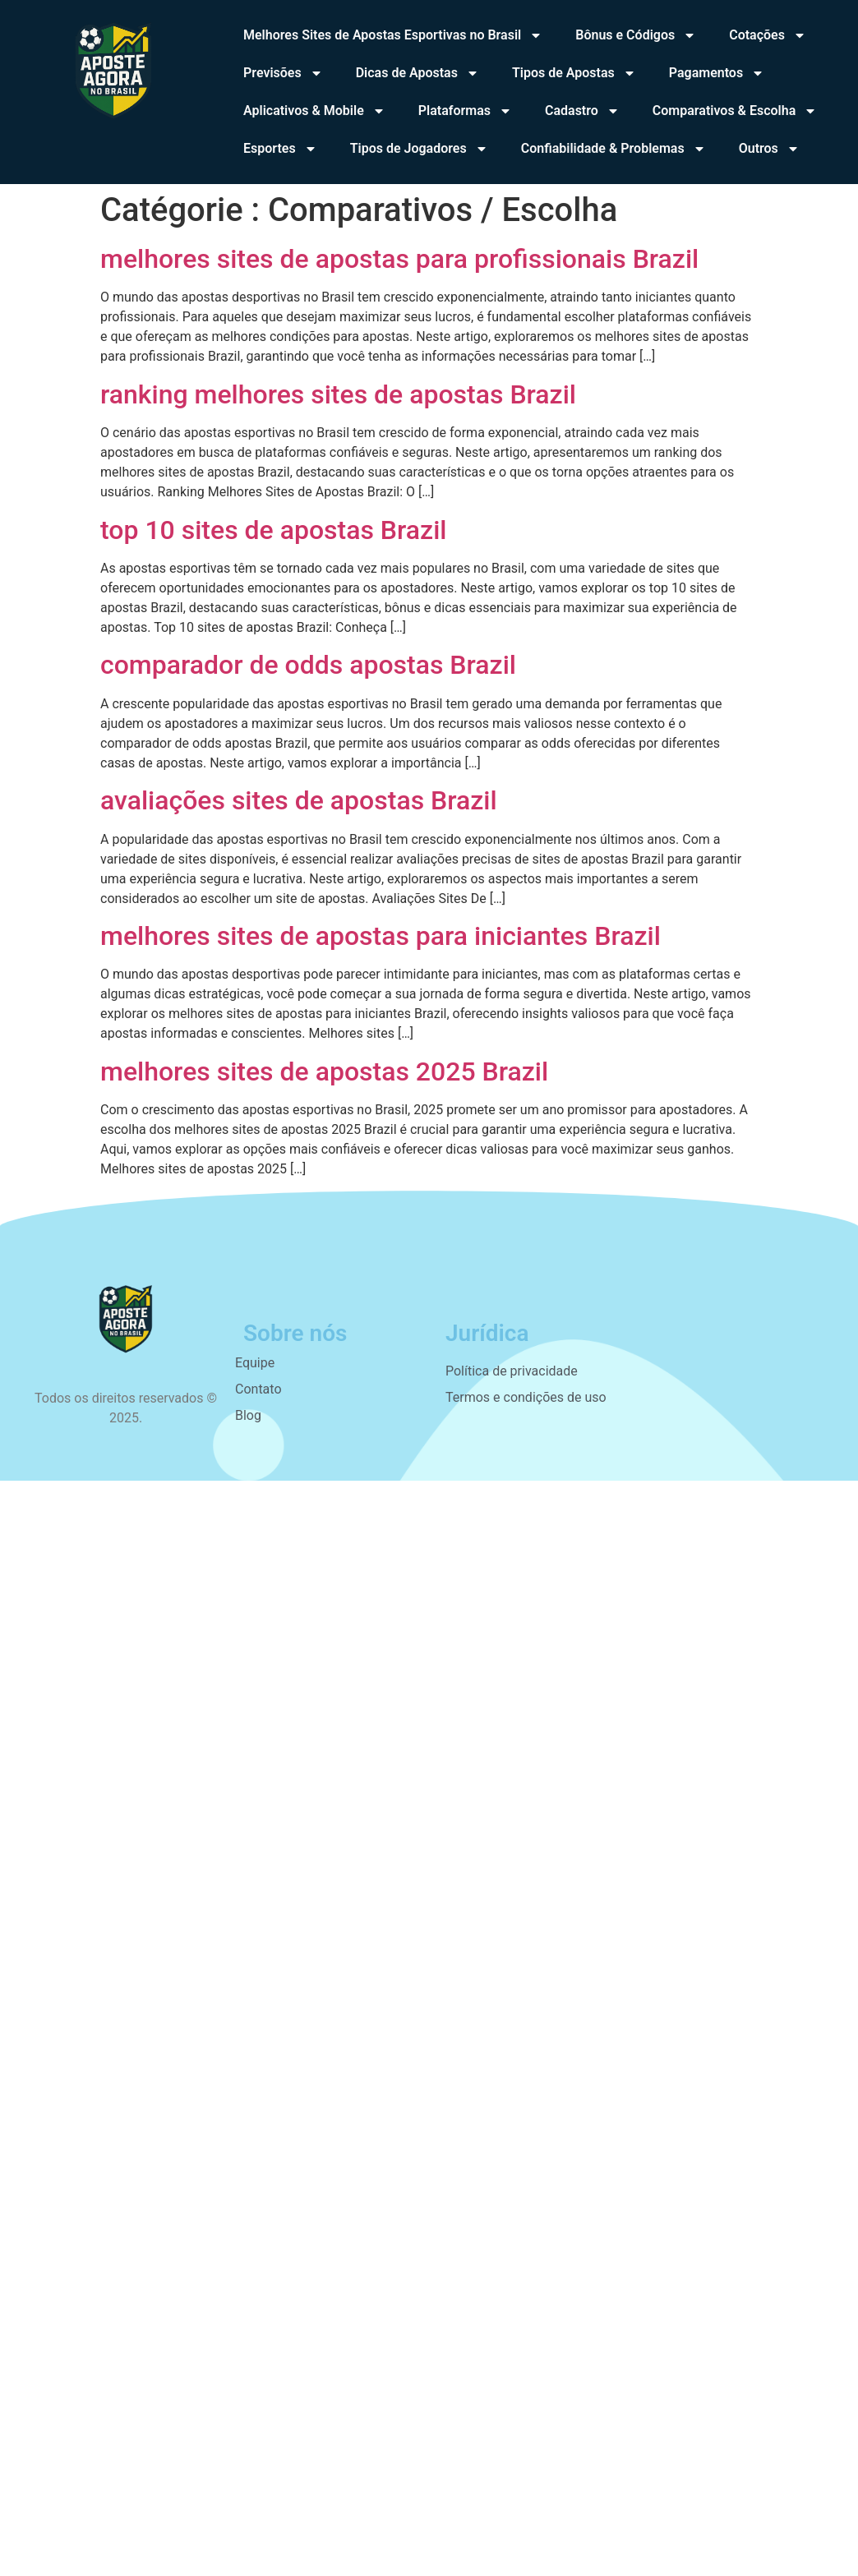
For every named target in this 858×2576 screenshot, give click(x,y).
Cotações (767, 35)
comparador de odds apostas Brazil (308, 664)
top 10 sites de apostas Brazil (273, 530)
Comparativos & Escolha (735, 111)
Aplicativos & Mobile (314, 111)
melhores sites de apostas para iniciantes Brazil (380, 936)
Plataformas (465, 111)
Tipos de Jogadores (419, 149)
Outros (769, 149)
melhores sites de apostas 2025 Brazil (324, 1071)
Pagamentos (716, 73)
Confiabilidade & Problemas (613, 149)
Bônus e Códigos (635, 35)
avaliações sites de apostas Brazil (298, 800)
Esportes (280, 149)
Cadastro (582, 111)
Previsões (283, 73)
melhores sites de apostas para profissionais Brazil (399, 258)
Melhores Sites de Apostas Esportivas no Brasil (392, 35)
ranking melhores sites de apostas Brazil (338, 394)
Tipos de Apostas (574, 73)
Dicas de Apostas (417, 73)
